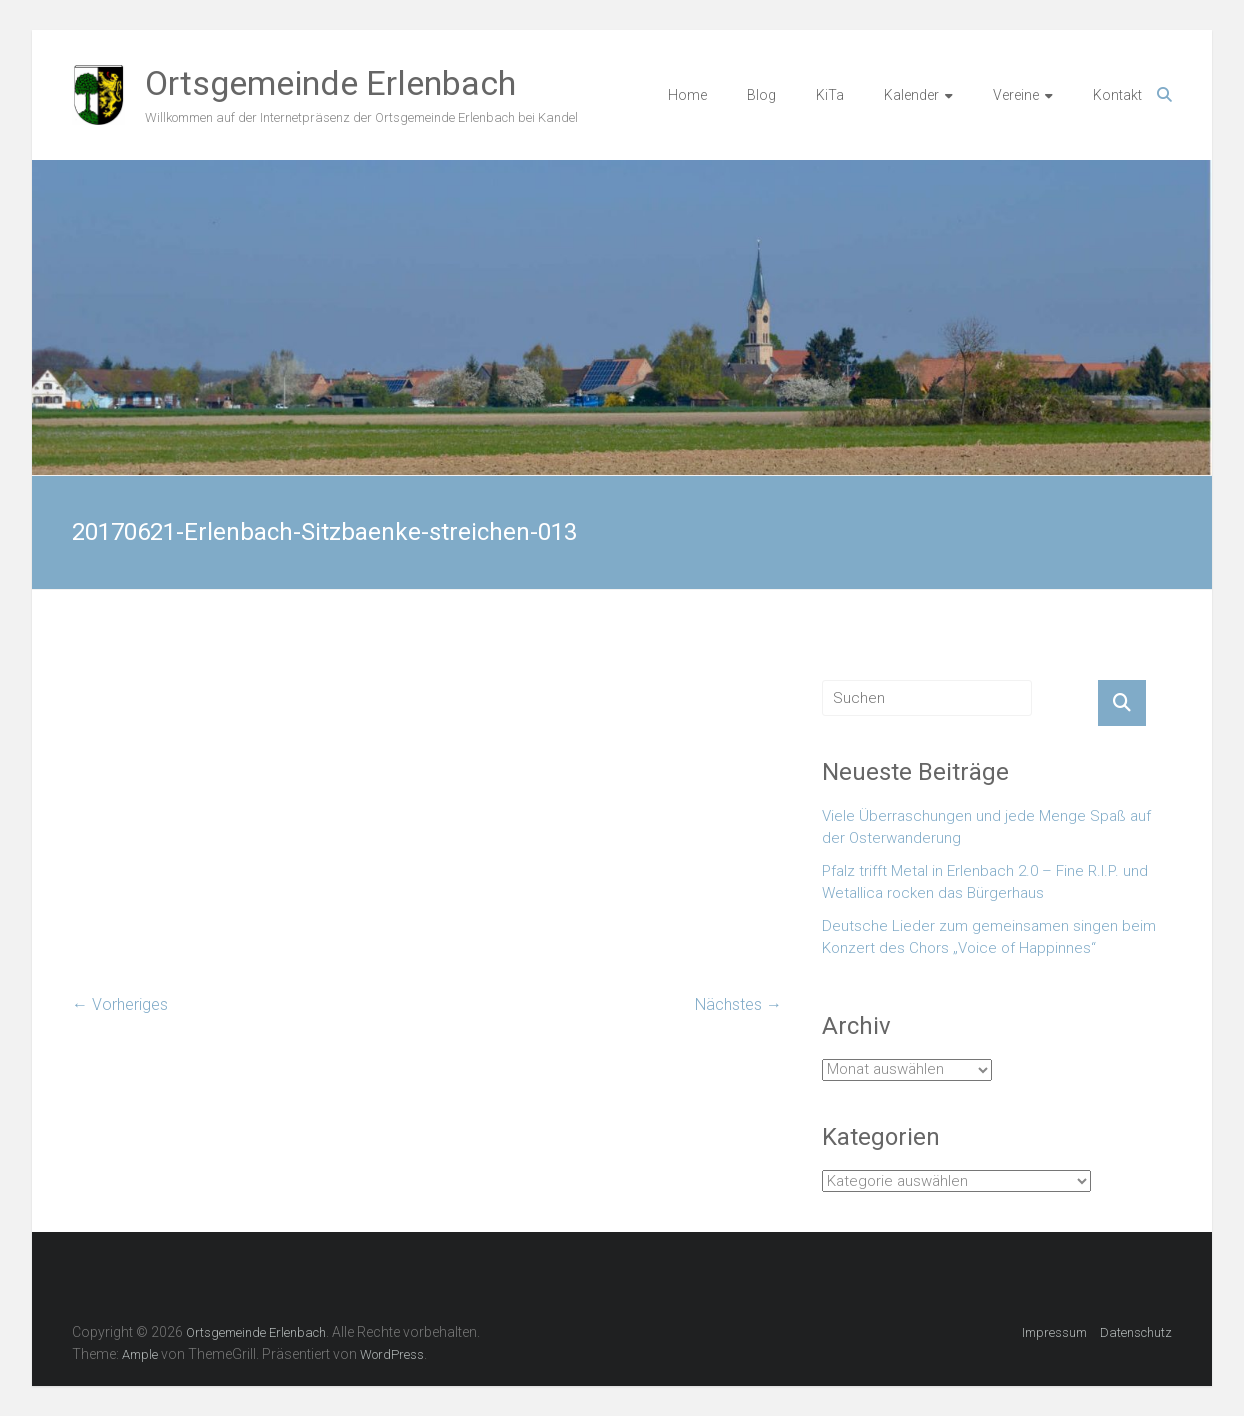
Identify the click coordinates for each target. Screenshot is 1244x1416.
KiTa (830, 95)
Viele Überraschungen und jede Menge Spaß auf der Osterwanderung (986, 827)
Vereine (1016, 95)
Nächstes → (738, 1004)
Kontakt (1117, 95)
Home (687, 95)
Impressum (1054, 1332)
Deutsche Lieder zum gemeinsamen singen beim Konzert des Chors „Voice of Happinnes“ (989, 937)
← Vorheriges (120, 1004)
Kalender (911, 95)
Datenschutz (1136, 1332)
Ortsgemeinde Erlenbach (330, 83)
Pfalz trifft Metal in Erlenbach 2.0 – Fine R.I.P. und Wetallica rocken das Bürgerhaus (985, 882)
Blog (761, 95)
